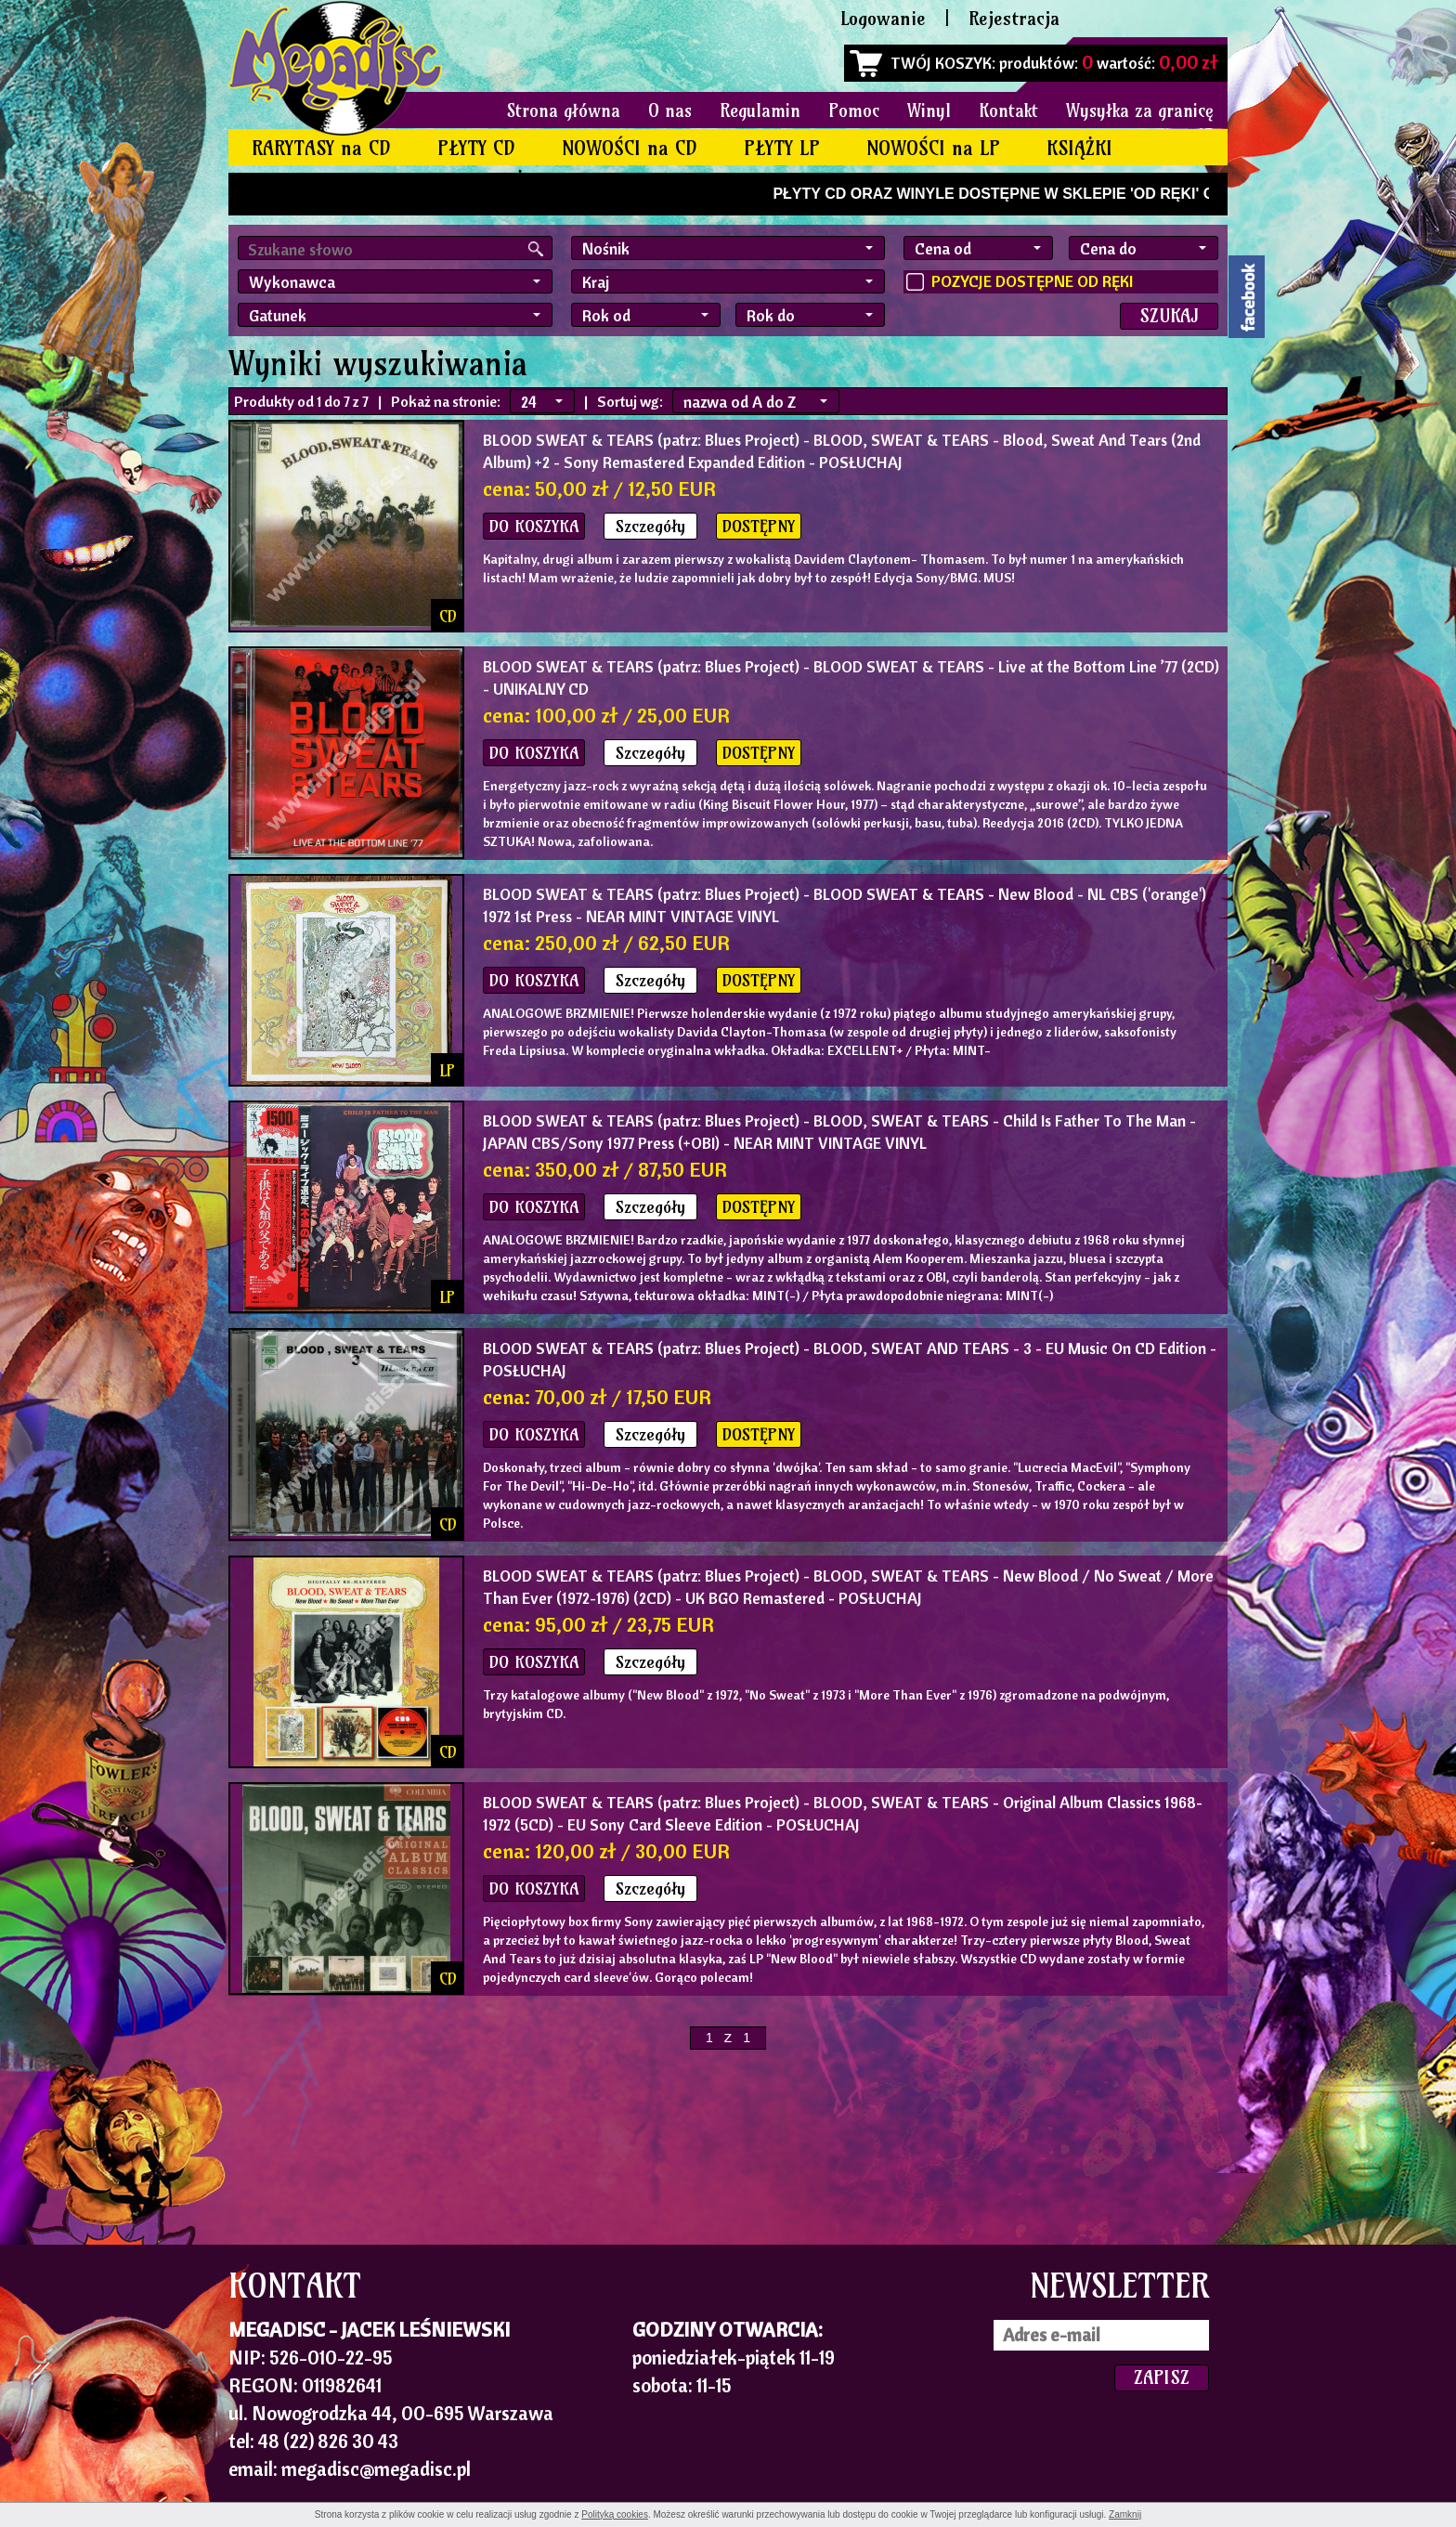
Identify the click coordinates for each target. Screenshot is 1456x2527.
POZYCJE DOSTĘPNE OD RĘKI (1032, 281)
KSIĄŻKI (1079, 148)
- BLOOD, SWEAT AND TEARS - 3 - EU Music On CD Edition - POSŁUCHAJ (849, 1359)
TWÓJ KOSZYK (941, 62)
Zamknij (1125, 2514)
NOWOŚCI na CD (629, 148)
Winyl (929, 110)
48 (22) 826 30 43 (328, 2441)
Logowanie (883, 18)
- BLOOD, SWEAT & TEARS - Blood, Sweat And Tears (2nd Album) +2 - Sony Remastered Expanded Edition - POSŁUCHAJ (842, 451)
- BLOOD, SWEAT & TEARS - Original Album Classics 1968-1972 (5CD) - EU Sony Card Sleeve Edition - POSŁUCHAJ (842, 1813)
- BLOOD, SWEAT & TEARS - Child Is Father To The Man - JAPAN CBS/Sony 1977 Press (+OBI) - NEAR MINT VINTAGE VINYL (839, 1132)
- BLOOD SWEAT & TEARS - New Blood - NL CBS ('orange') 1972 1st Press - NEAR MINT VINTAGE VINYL (844, 905)
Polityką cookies (614, 2514)
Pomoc (853, 110)
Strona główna (563, 110)
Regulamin (760, 110)
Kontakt (1008, 110)
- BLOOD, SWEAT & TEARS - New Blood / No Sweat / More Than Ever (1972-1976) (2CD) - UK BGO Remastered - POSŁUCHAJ (848, 1587)
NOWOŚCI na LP (933, 148)
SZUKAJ (1169, 315)
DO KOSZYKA (533, 526)
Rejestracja (1014, 18)
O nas (670, 110)
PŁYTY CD (476, 148)
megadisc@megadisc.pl (376, 2468)
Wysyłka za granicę (1140, 110)
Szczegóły (650, 526)
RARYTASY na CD (321, 148)
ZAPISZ (1162, 2377)
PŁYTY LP (782, 148)
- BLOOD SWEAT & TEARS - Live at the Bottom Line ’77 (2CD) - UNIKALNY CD (851, 677)
